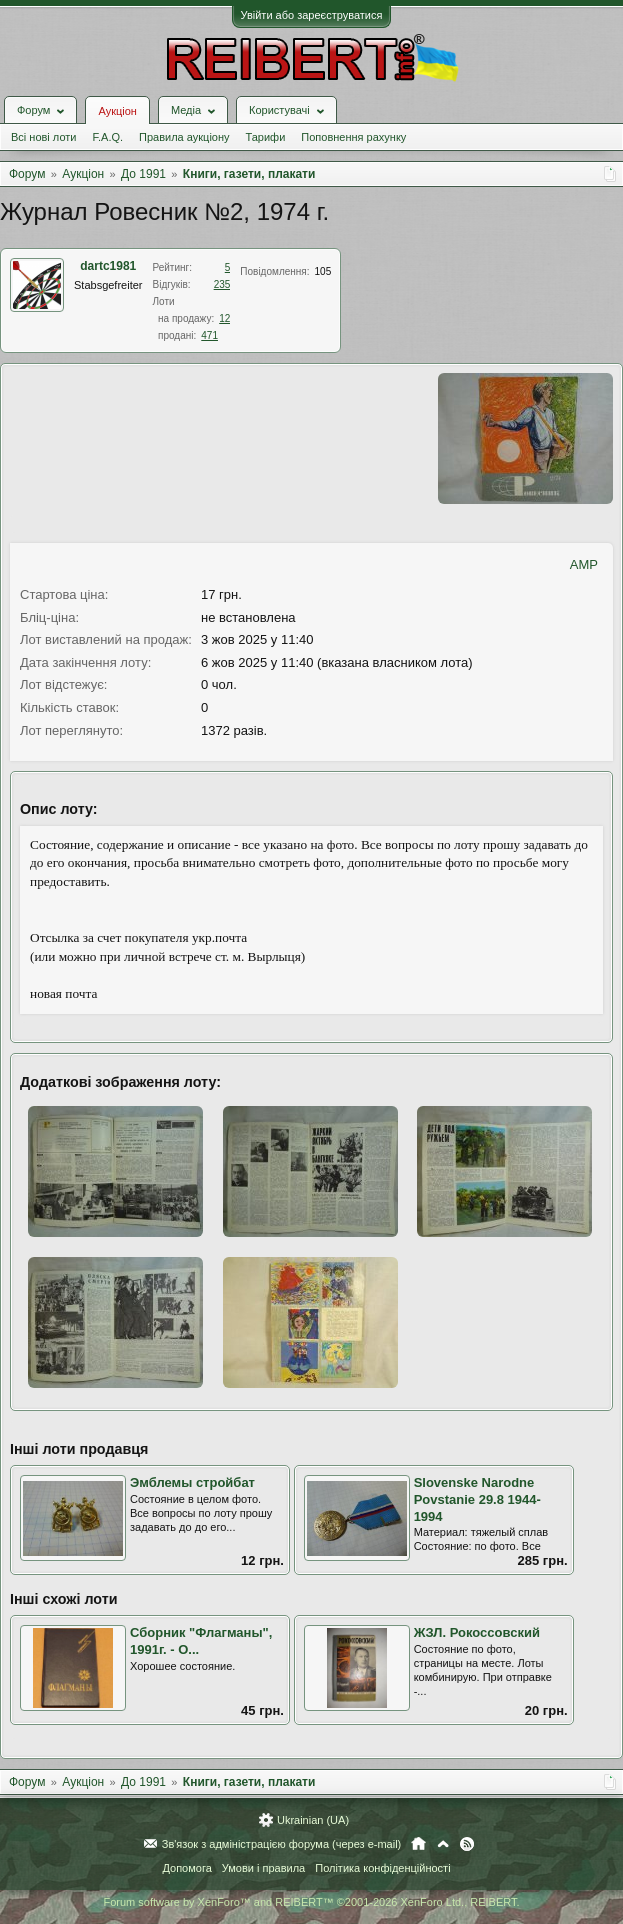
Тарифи (266, 137)
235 (222, 284)
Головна (418, 1844)
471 (209, 335)
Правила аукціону (184, 137)
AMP (584, 564)
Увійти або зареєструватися (312, 15)
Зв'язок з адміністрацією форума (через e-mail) (282, 1844)
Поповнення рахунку (353, 137)
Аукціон (117, 111)
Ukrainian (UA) (313, 1820)
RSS (467, 1844)
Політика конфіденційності (382, 1868)
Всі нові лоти (43, 137)
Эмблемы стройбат (192, 1482)
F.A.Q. (107, 137)
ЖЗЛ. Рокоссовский (477, 1632)
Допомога (186, 1868)
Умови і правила (263, 1868)
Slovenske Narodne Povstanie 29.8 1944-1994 (477, 1499)
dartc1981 (108, 266)
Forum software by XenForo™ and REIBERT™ (311, 1902)
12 (224, 318)
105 (323, 271)
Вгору (443, 1844)
